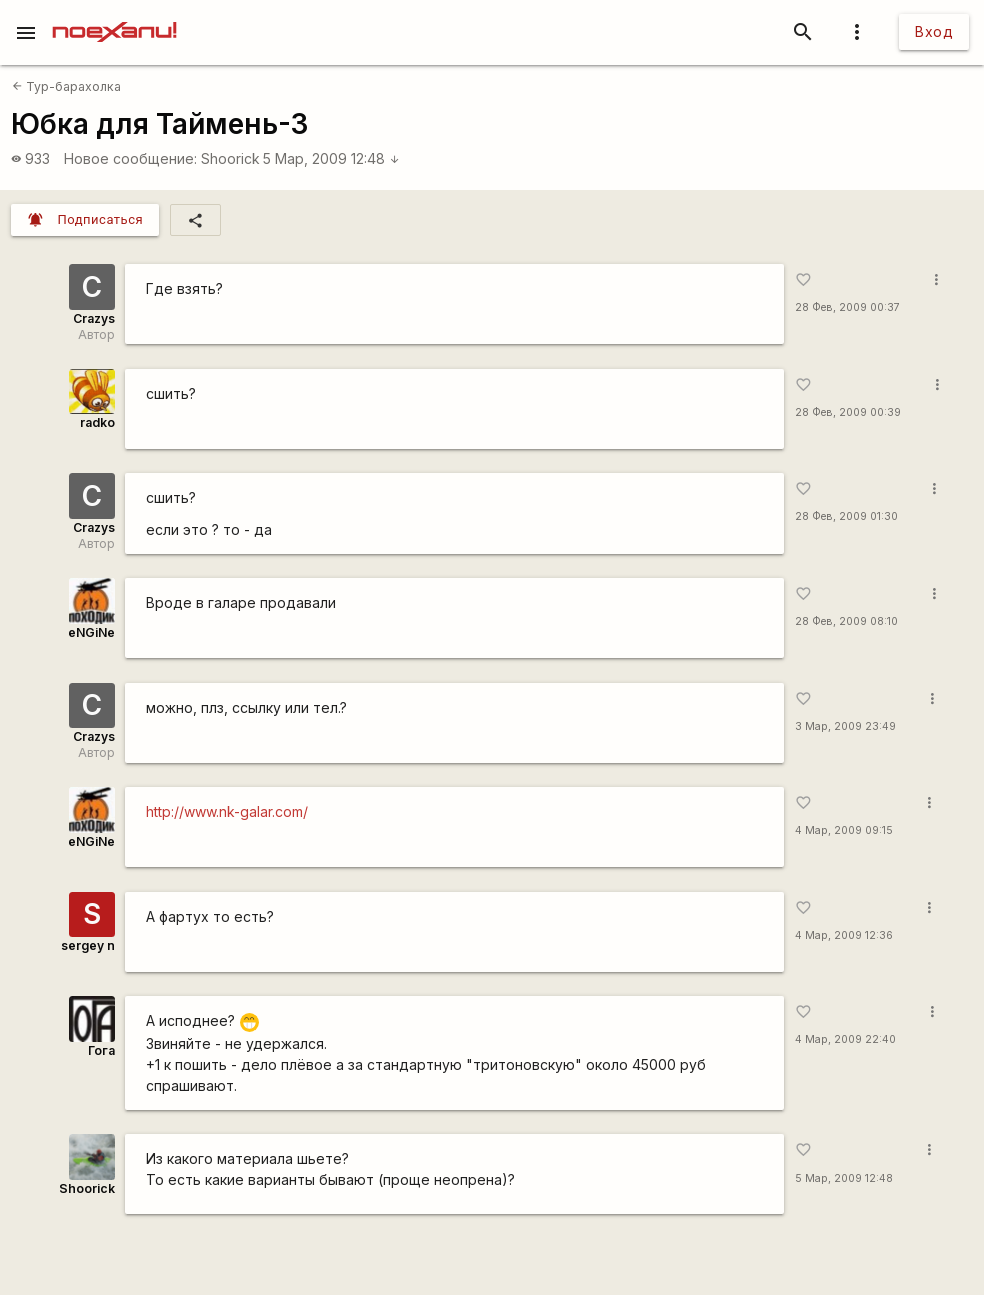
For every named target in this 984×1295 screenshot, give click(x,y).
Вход (934, 31)
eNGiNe (91, 632)
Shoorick (230, 158)
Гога (101, 1050)
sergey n (88, 945)
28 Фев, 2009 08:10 (846, 621)
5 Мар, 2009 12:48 (331, 158)
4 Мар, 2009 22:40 (845, 1039)
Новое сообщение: (130, 158)
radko (97, 422)
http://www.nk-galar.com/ (227, 811)
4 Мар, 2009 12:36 (844, 935)
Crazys (94, 318)
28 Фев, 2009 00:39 (848, 412)
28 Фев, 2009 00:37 (847, 307)
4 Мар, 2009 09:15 (844, 830)
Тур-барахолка (66, 86)
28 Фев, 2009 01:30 (846, 516)
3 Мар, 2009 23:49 (845, 726)
